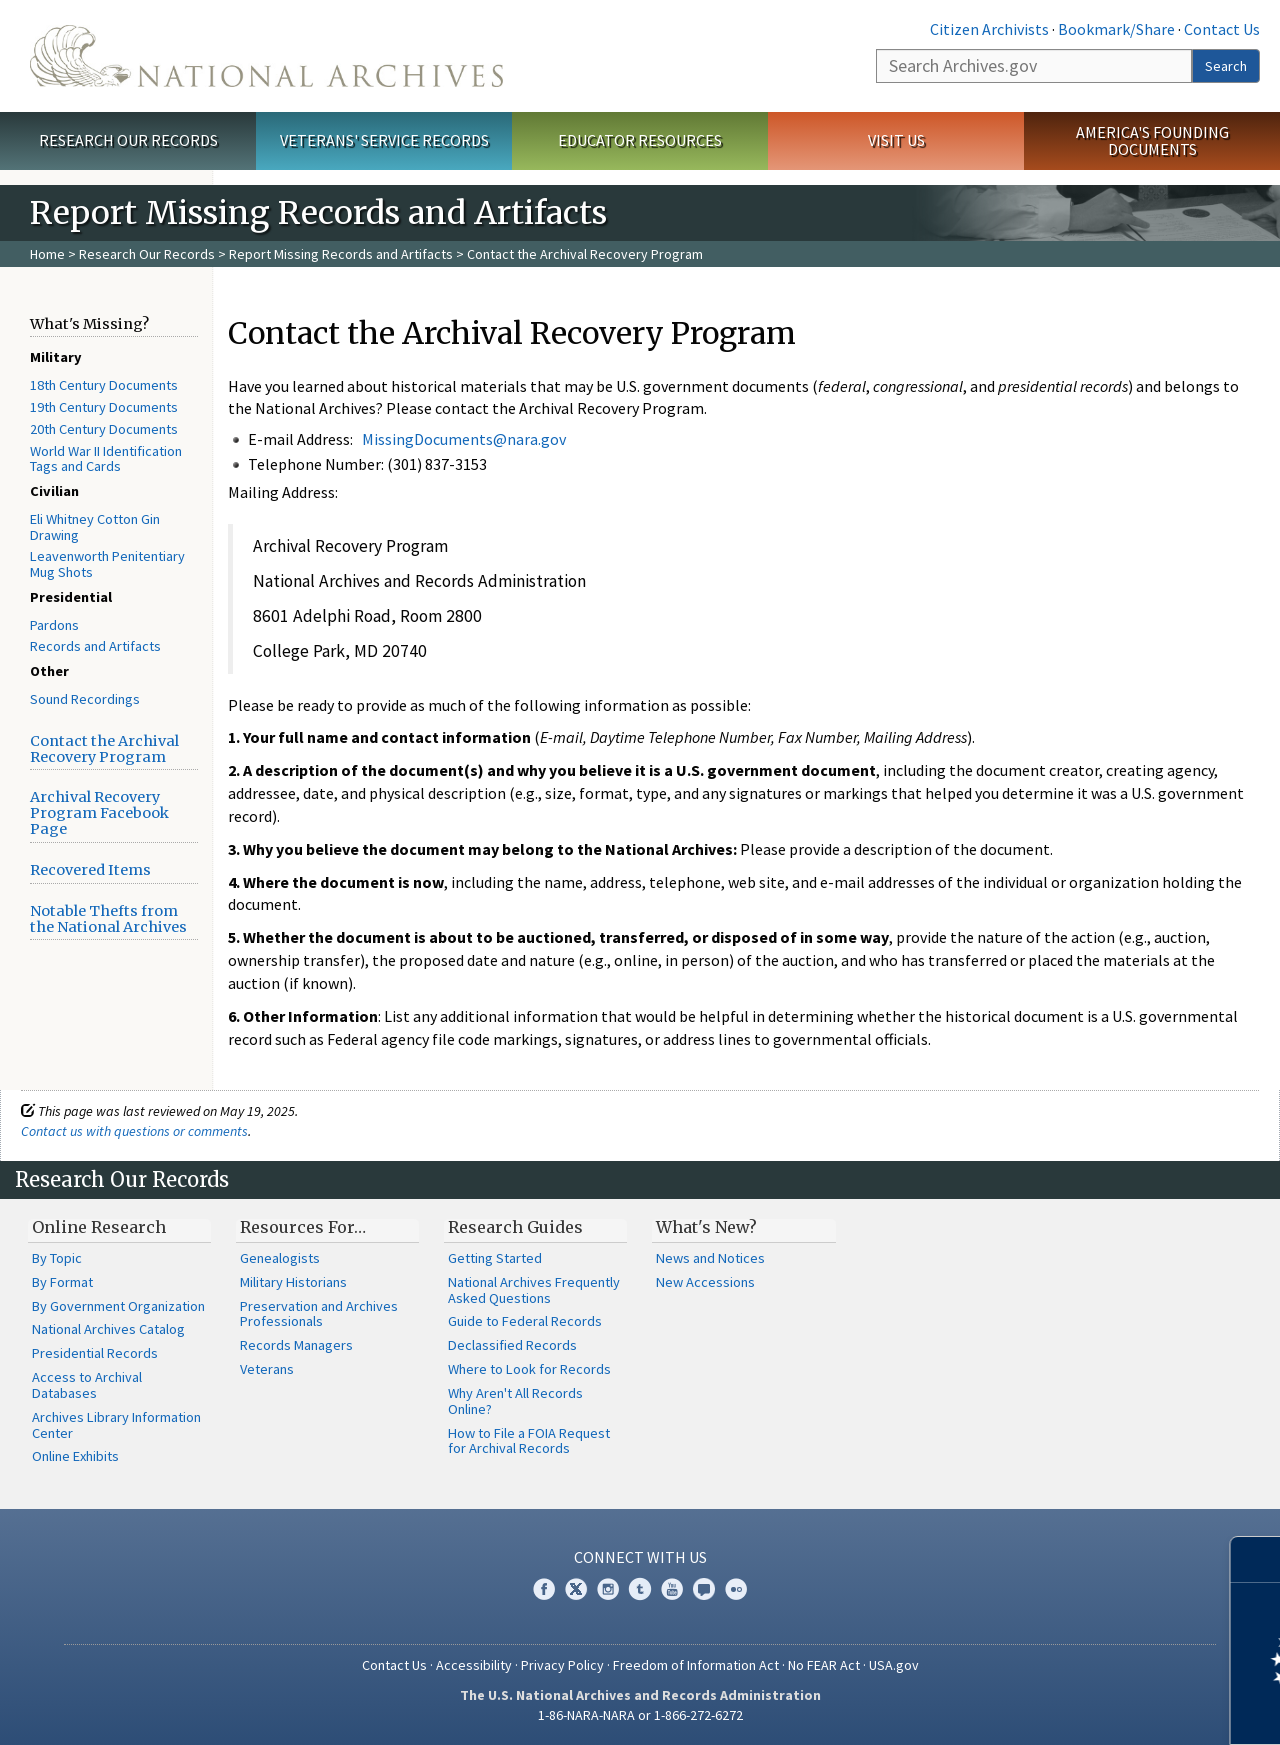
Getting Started (495, 1258)
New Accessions (705, 1282)
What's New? (706, 1227)
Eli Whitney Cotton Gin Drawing (95, 527)
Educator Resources (640, 140)
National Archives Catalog (108, 1329)
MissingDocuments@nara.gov (464, 439)
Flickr (736, 1589)
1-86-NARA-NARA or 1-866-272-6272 (640, 1715)
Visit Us (896, 140)
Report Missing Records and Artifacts (341, 254)
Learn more (1102, 1709)
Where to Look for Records (529, 1369)
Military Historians (293, 1282)
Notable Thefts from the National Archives (108, 919)
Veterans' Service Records (384, 140)
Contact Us (1222, 29)
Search (1226, 66)
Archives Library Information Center (116, 1425)
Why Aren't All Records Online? (515, 1401)
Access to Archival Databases (87, 1385)
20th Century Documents (104, 429)
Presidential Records (95, 1353)
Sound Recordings (85, 699)
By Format (62, 1282)
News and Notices (710, 1258)
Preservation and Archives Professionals (319, 1314)
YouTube (672, 1589)
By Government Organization (118, 1306)
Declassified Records (512, 1345)
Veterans (267, 1369)
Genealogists (280, 1258)
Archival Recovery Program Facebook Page (99, 813)
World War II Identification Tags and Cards (106, 459)
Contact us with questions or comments (134, 1131)
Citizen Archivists (989, 29)
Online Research (99, 1227)
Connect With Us (640, 1557)
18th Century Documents (104, 385)
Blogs (704, 1589)
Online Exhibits (75, 1456)
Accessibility (474, 1665)
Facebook (544, 1589)
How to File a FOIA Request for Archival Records (529, 1441)
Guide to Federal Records (525, 1321)
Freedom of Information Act (696, 1665)
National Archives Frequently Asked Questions (534, 1290)
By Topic (57, 1258)
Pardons (54, 625)
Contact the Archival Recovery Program (104, 749)
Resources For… (303, 1227)
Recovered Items (90, 870)
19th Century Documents (104, 407)
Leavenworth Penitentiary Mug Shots (107, 564)
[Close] (1256, 1559)
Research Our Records (128, 140)
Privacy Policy (562, 1665)
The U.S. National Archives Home (266, 56)
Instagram (608, 1589)
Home (47, 254)
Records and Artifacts (95, 646)
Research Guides (515, 1227)
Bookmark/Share (1116, 29)
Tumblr (640, 1589)
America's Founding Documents (1152, 140)
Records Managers (296, 1345)
